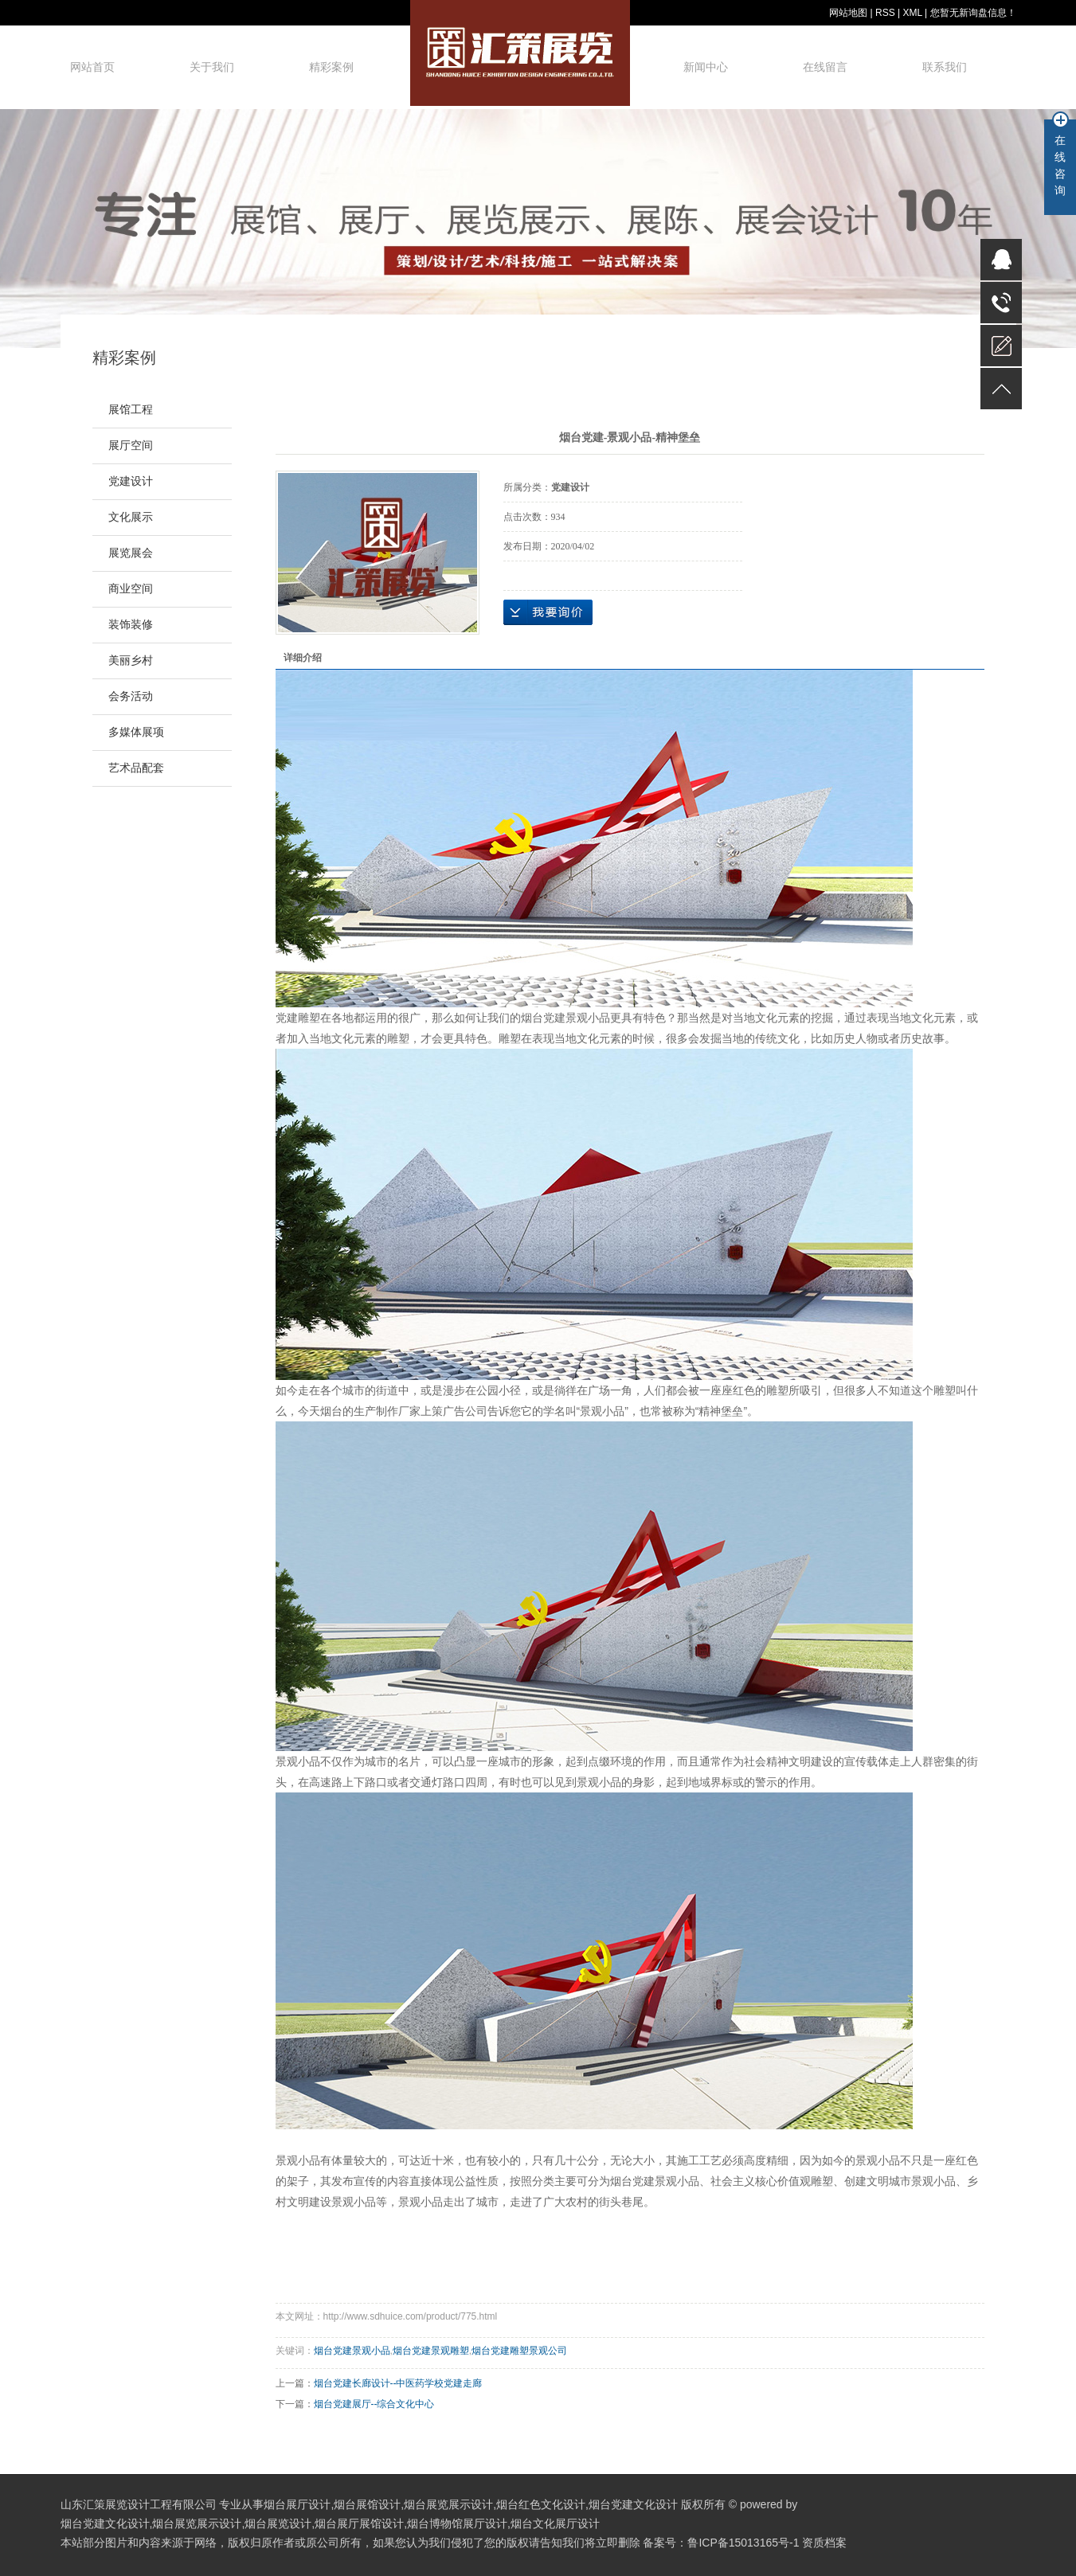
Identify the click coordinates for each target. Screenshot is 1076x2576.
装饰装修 (130, 625)
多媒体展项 (136, 732)
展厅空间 (130, 445)
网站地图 (848, 12)
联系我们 (944, 67)
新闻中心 (705, 67)
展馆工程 (130, 410)
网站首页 (92, 67)
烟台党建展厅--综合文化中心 (374, 2404)
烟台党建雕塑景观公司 (519, 2350)
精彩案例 (331, 67)
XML (911, 12)
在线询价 (548, 612)
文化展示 (130, 517)
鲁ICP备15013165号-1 (743, 2542)
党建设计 (130, 481)
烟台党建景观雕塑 (431, 2350)
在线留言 (825, 67)
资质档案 (824, 2542)
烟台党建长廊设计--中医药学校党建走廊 (398, 2383)
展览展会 (130, 553)
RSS (885, 12)
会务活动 (130, 696)
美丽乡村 (130, 660)
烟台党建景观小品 (565, 1017)
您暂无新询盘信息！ (973, 12)
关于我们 (212, 67)
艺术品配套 (136, 768)
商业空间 (130, 589)
